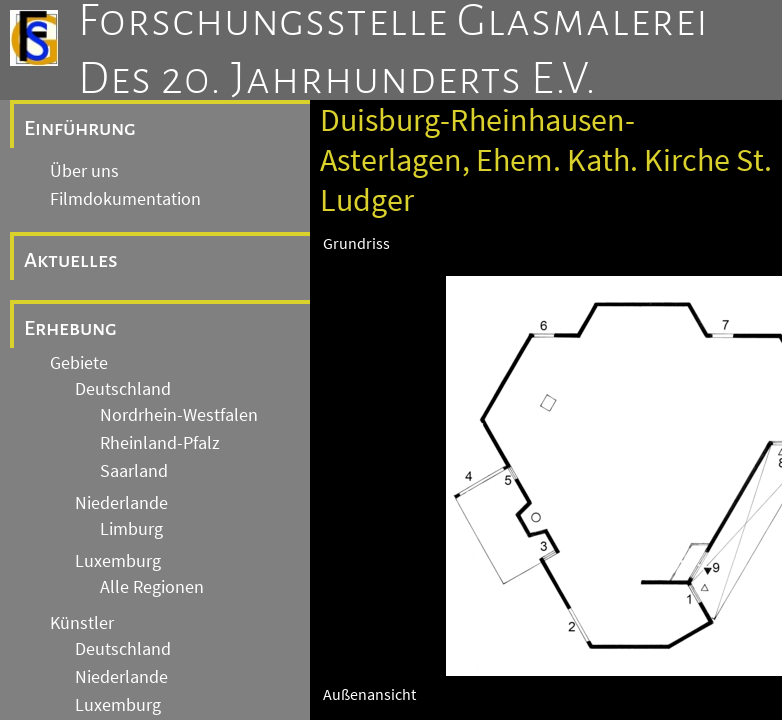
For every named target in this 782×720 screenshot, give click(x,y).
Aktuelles (71, 260)
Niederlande (121, 503)
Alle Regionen (152, 587)
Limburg (131, 529)
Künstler (82, 623)
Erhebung (70, 328)
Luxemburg (118, 561)
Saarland (134, 471)
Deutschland (123, 389)
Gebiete (79, 363)
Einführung (80, 128)
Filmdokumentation (125, 199)
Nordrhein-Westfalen (179, 415)
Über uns (84, 171)
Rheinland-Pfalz (160, 443)
